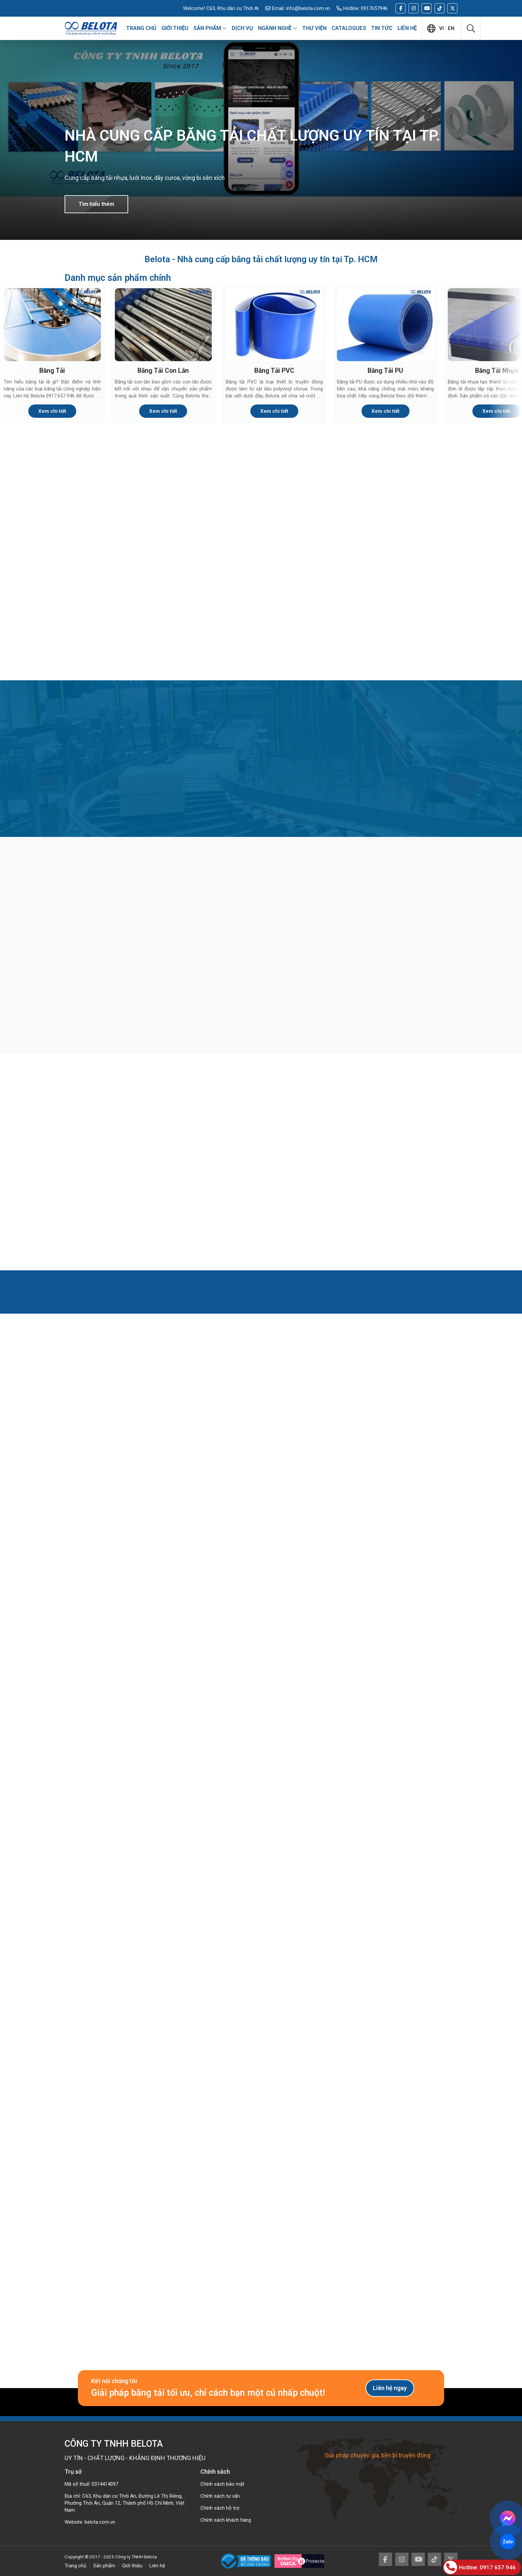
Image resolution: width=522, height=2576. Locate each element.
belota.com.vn (100, 2522)
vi (441, 28)
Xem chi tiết (52, 411)
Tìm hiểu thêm (96, 204)
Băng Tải (52, 370)
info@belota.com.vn (308, 8)
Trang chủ (75, 2566)
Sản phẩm (104, 2566)
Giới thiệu (132, 2566)
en (451, 28)
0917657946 (374, 8)
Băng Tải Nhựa (496, 370)
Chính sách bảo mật (222, 2484)
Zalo (507, 2542)
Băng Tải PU (385, 370)
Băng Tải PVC (274, 370)
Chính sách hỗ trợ (219, 2508)
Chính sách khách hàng (225, 2520)
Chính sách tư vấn (220, 2496)
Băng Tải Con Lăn (163, 370)
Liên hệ (157, 2566)
